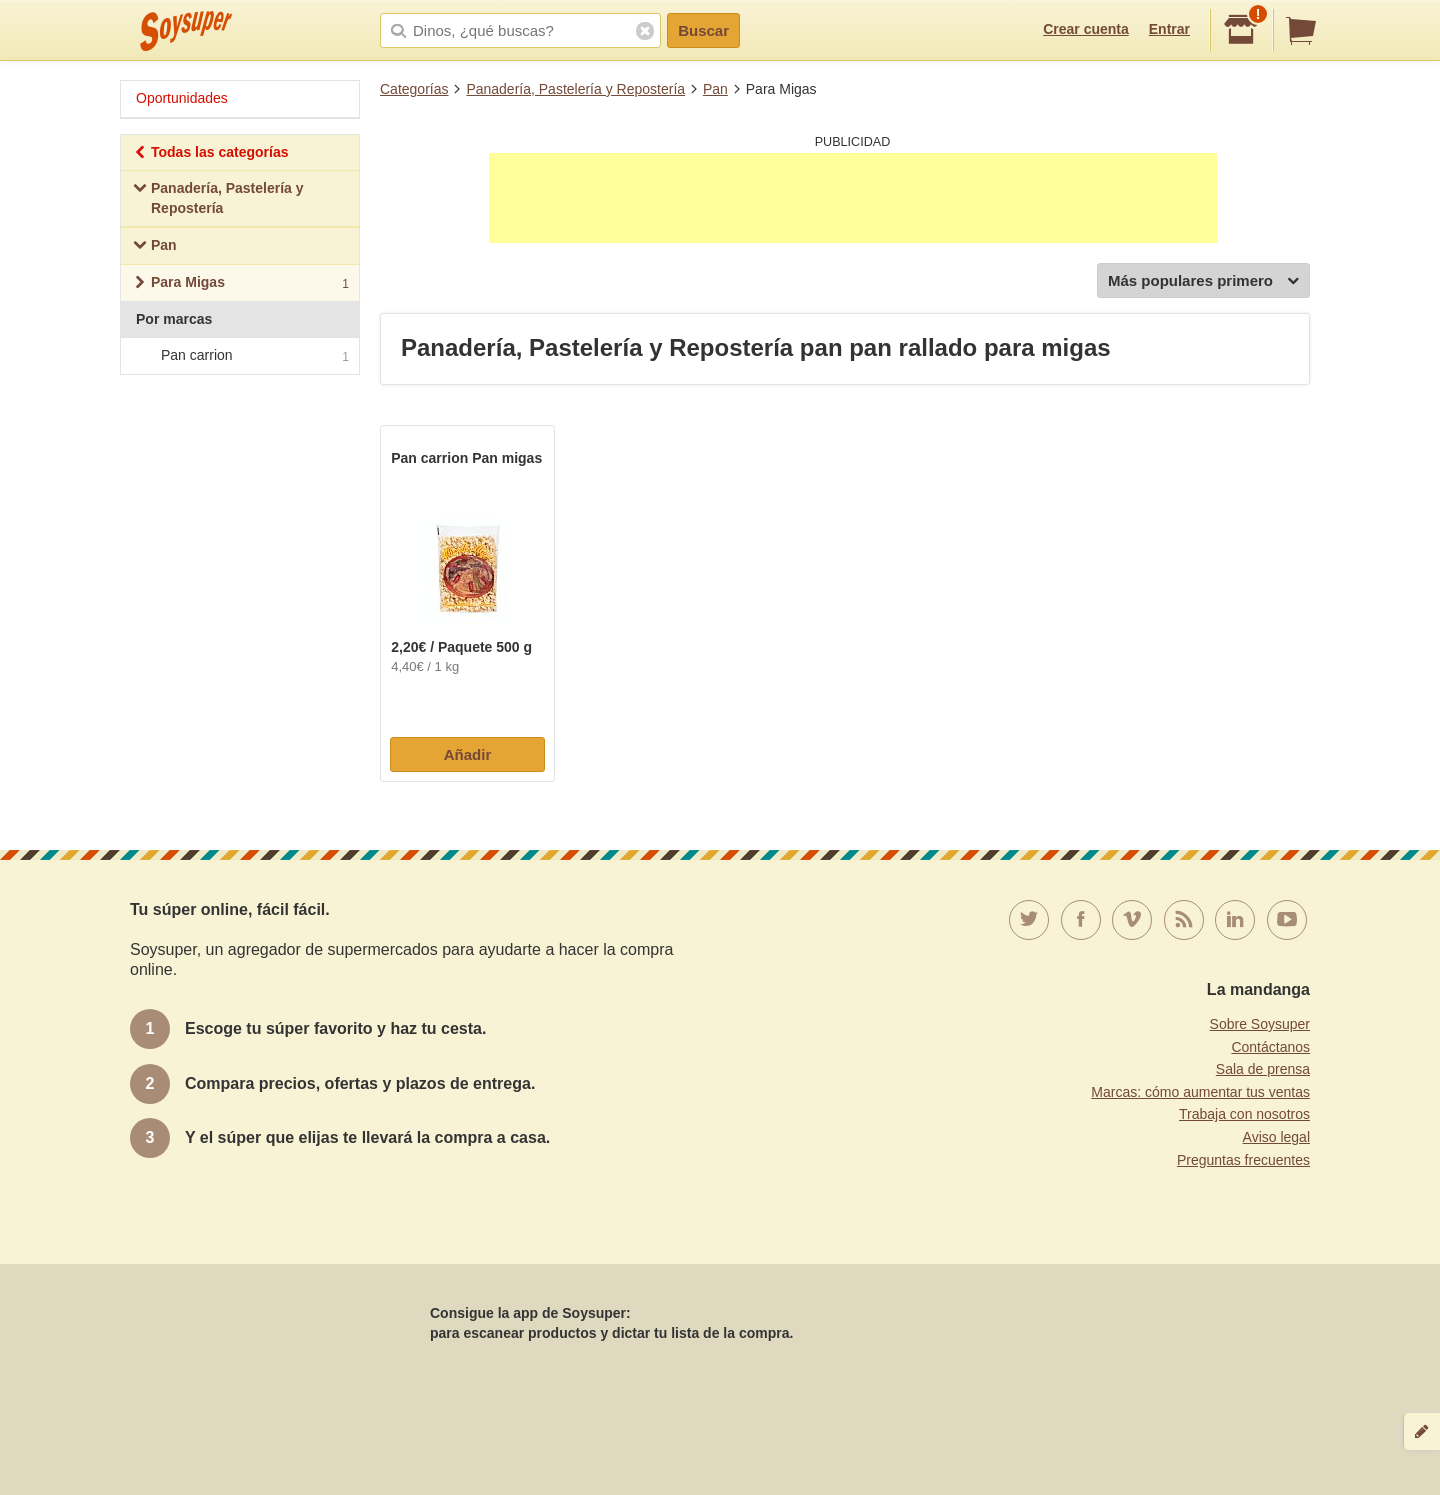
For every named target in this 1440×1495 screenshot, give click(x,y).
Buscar (703, 30)
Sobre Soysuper (1260, 1024)
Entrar (1169, 29)
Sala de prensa (1263, 1069)
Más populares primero (1203, 281)
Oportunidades (182, 98)
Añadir (468, 754)
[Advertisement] (853, 198)
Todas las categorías (210, 154)
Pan (715, 89)
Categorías (414, 89)
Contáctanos (1270, 1047)
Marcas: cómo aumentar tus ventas (1200, 1092)
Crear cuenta (1086, 29)
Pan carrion (239, 356)
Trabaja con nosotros (1244, 1114)
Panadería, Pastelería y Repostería (575, 89)
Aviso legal (1276, 1137)
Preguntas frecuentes (1243, 1160)
